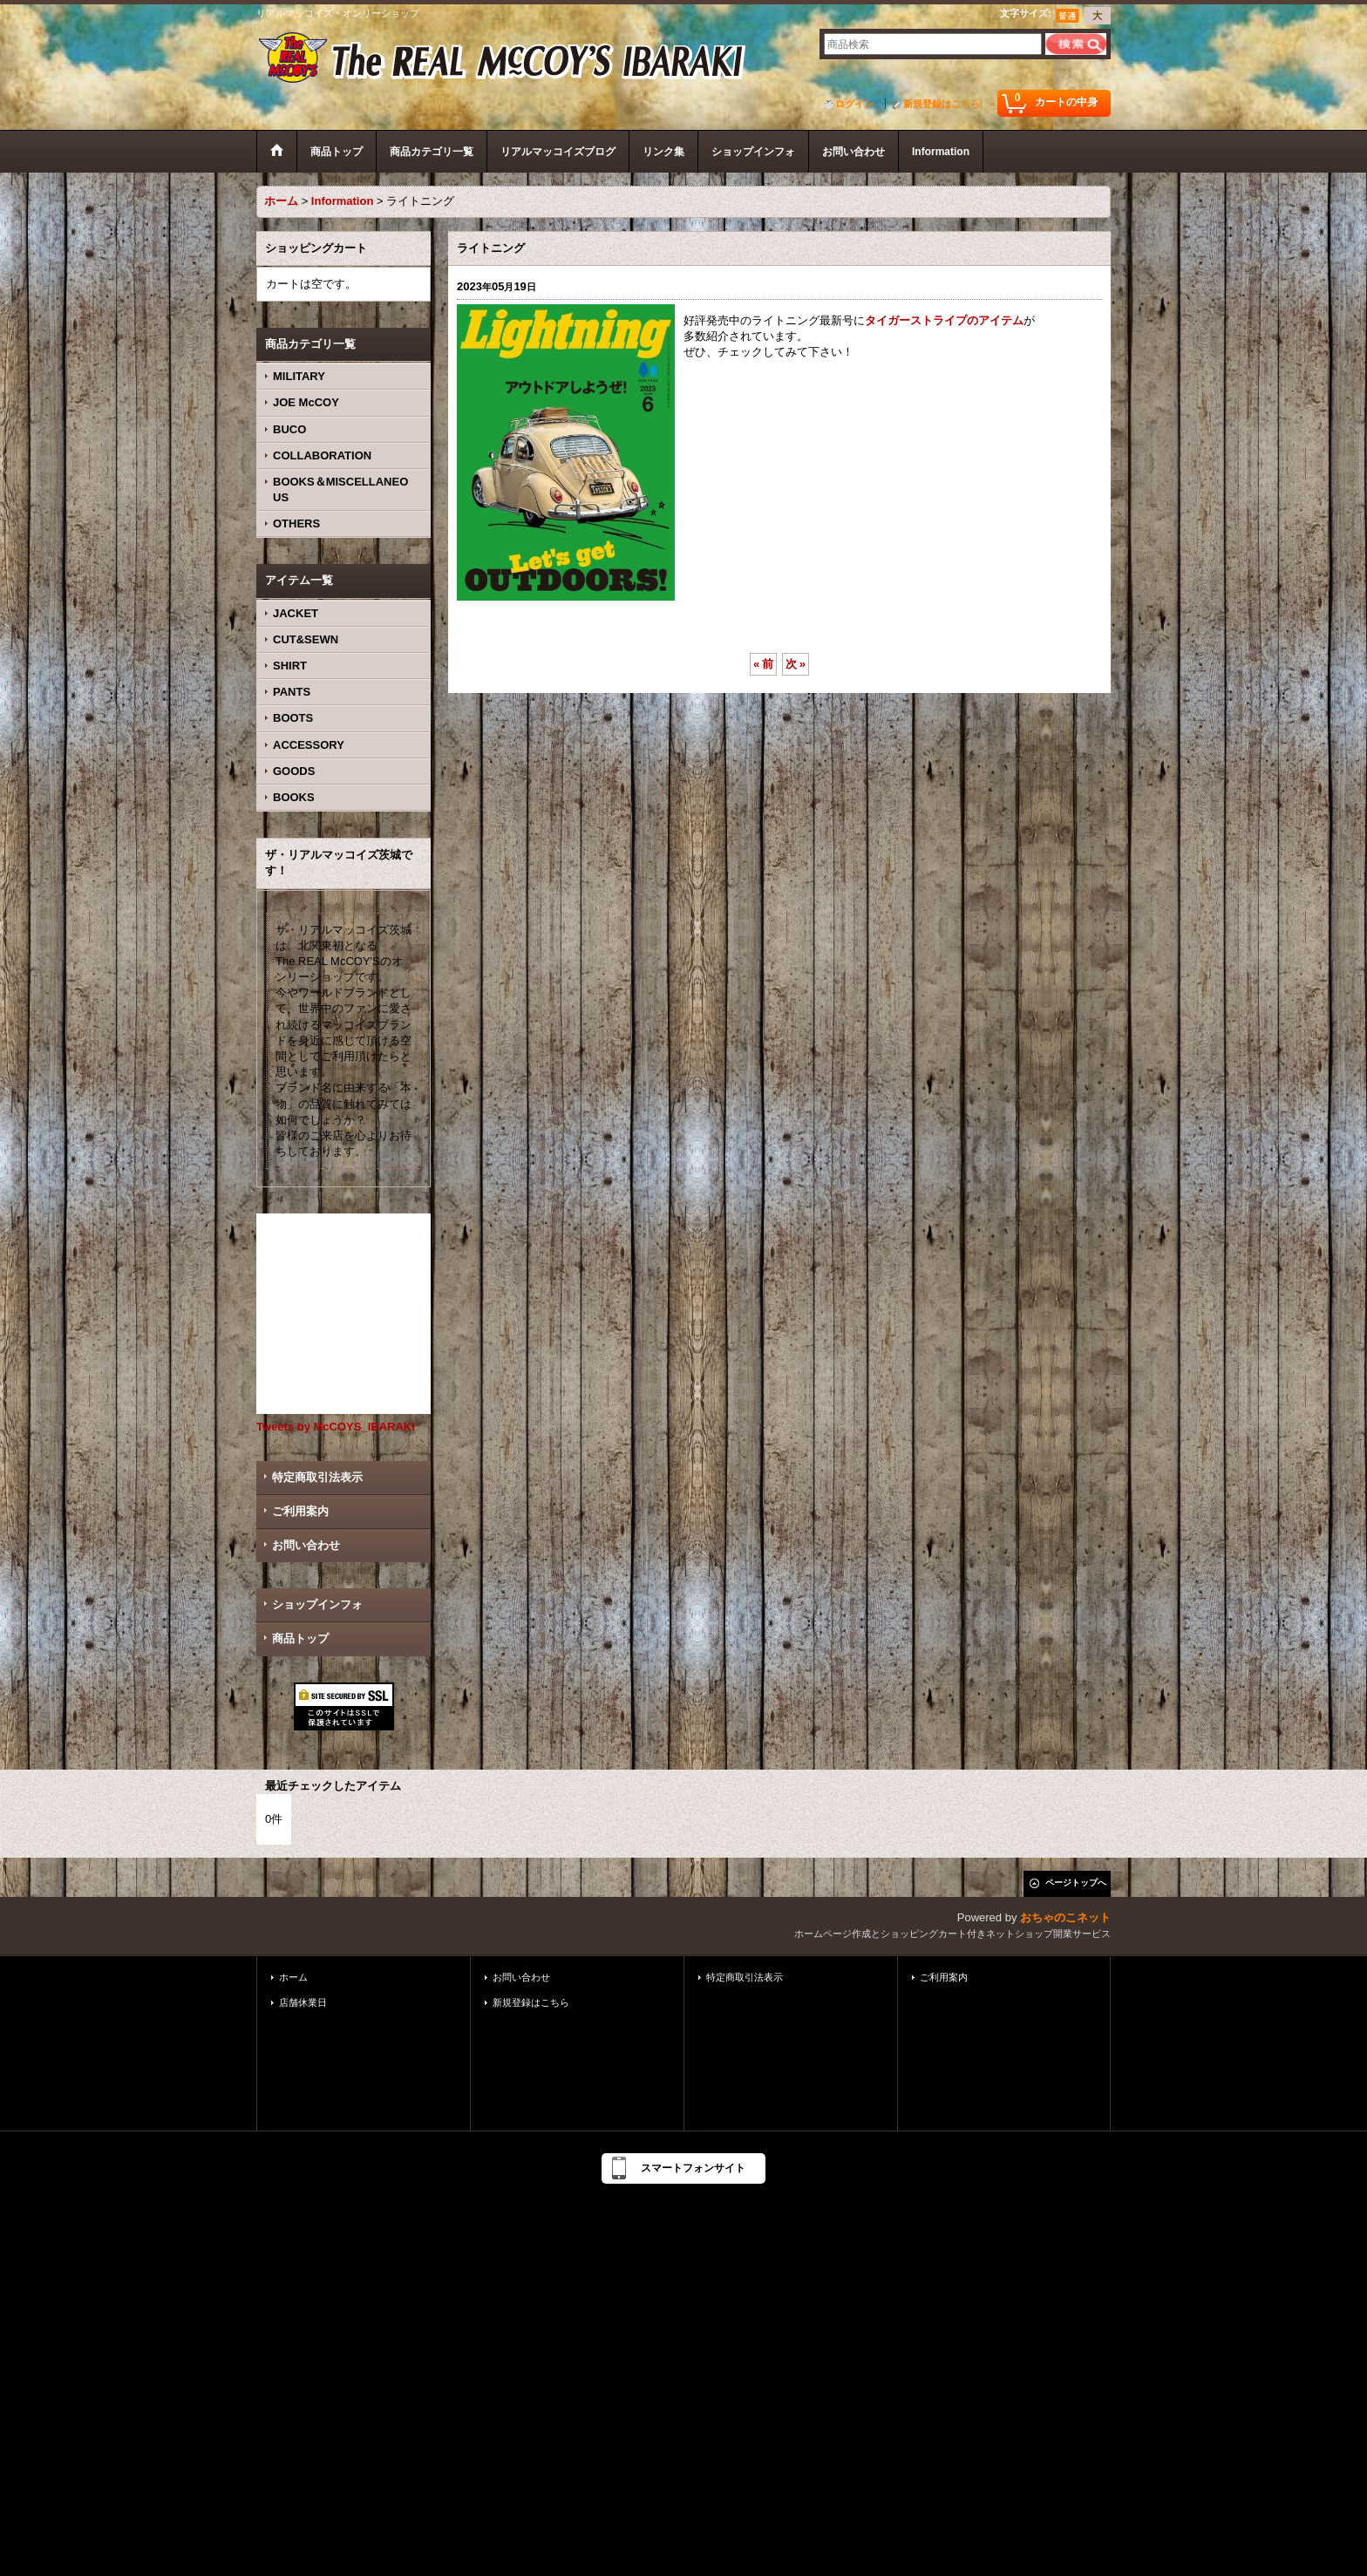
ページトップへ (1075, 1882)
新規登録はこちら (941, 104)
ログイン (854, 104)
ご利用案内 (300, 1511)
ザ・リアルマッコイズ (503, 59)
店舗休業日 (303, 2002)
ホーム (293, 1977)
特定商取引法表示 (317, 1477)
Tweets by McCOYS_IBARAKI (335, 1426)
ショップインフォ (317, 1604)
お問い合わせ (306, 1545)
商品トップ (300, 1638)
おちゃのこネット (1065, 1917)
